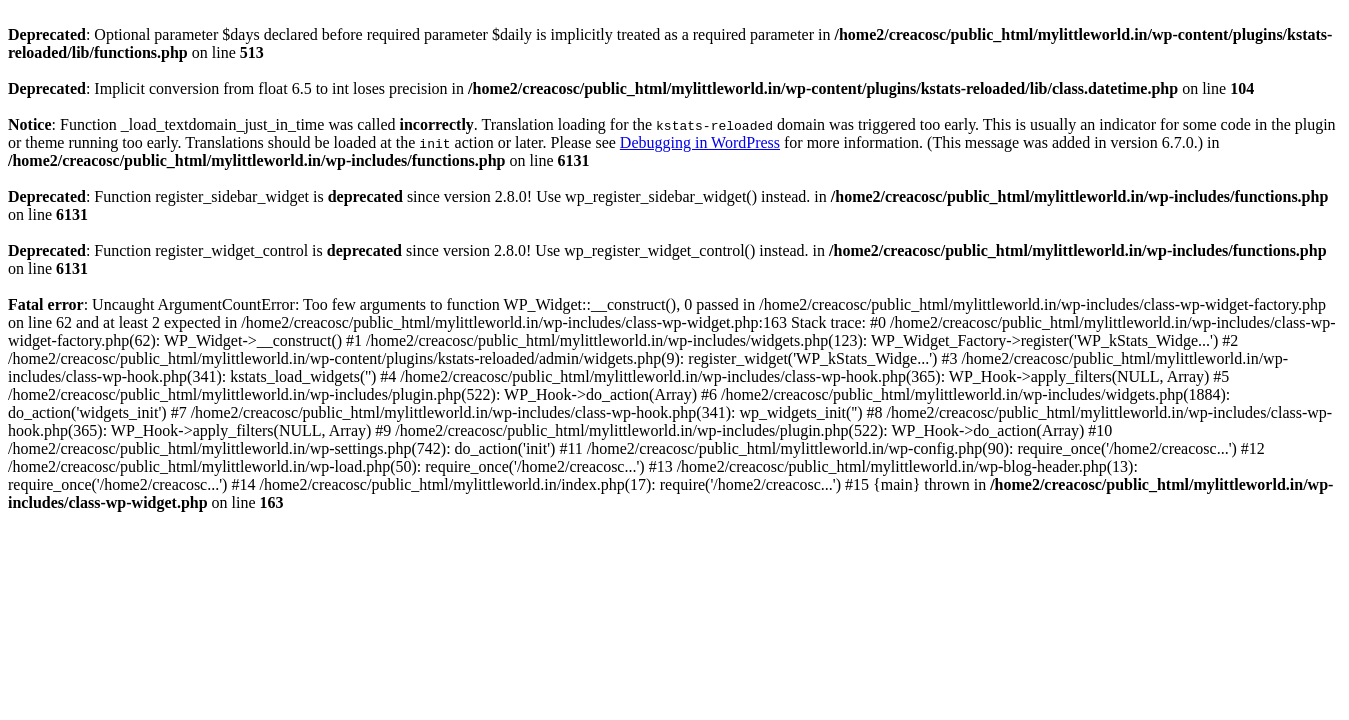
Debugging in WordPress (700, 142)
